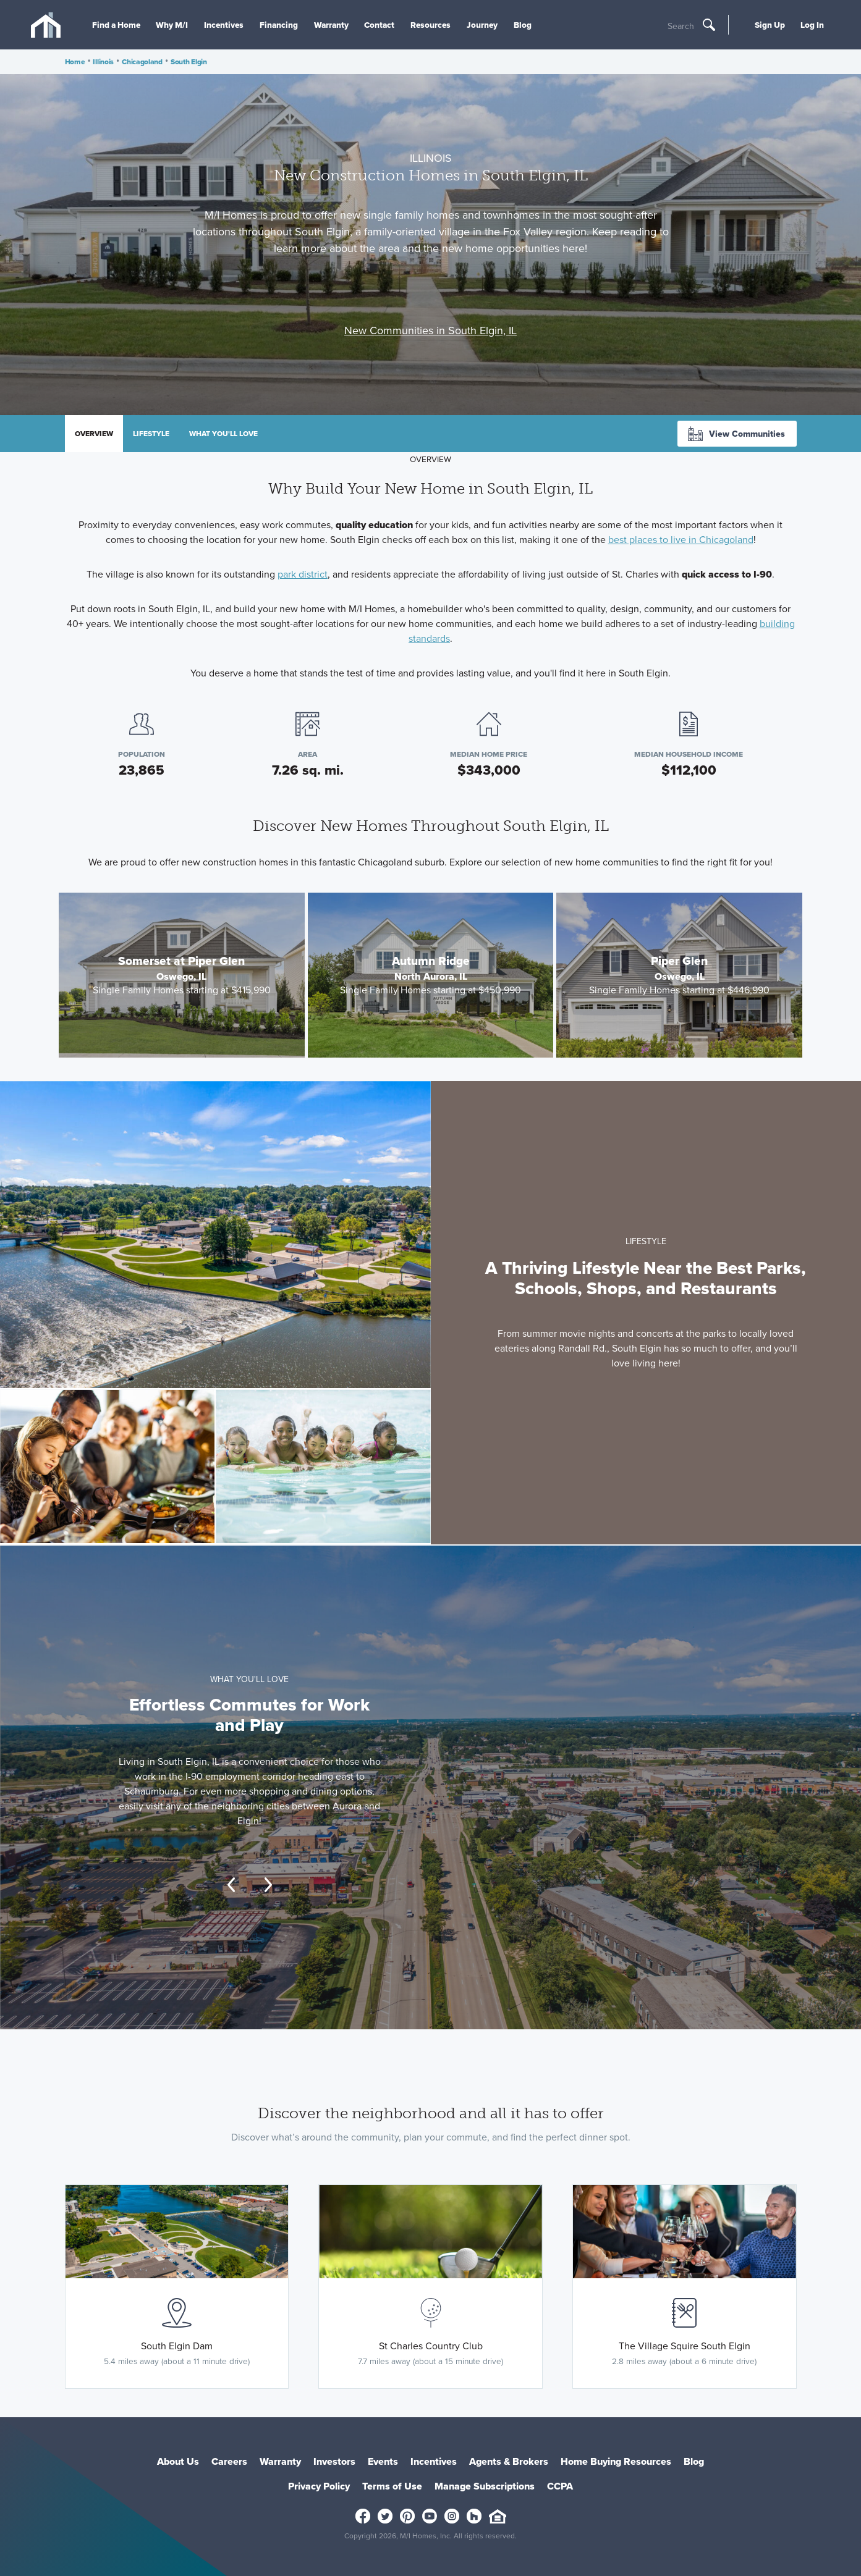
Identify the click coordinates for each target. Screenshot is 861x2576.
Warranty (331, 25)
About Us (178, 2461)
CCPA (560, 2486)
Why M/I (172, 25)
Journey (482, 25)
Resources (430, 25)
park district (303, 574)
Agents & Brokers (508, 2461)
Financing (279, 25)
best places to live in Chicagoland (680, 539)
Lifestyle (151, 433)
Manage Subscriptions (485, 2486)
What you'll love (223, 433)
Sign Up (770, 25)
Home (75, 62)
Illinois (103, 62)
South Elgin (189, 62)
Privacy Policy (319, 2486)
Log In (812, 25)
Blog (523, 25)
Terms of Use (392, 2486)
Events (383, 2461)
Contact (379, 25)
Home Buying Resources (616, 2461)
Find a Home (116, 25)
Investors (334, 2461)
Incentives (224, 25)
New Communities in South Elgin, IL (430, 330)
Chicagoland (142, 62)
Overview (94, 433)
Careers (229, 2461)
